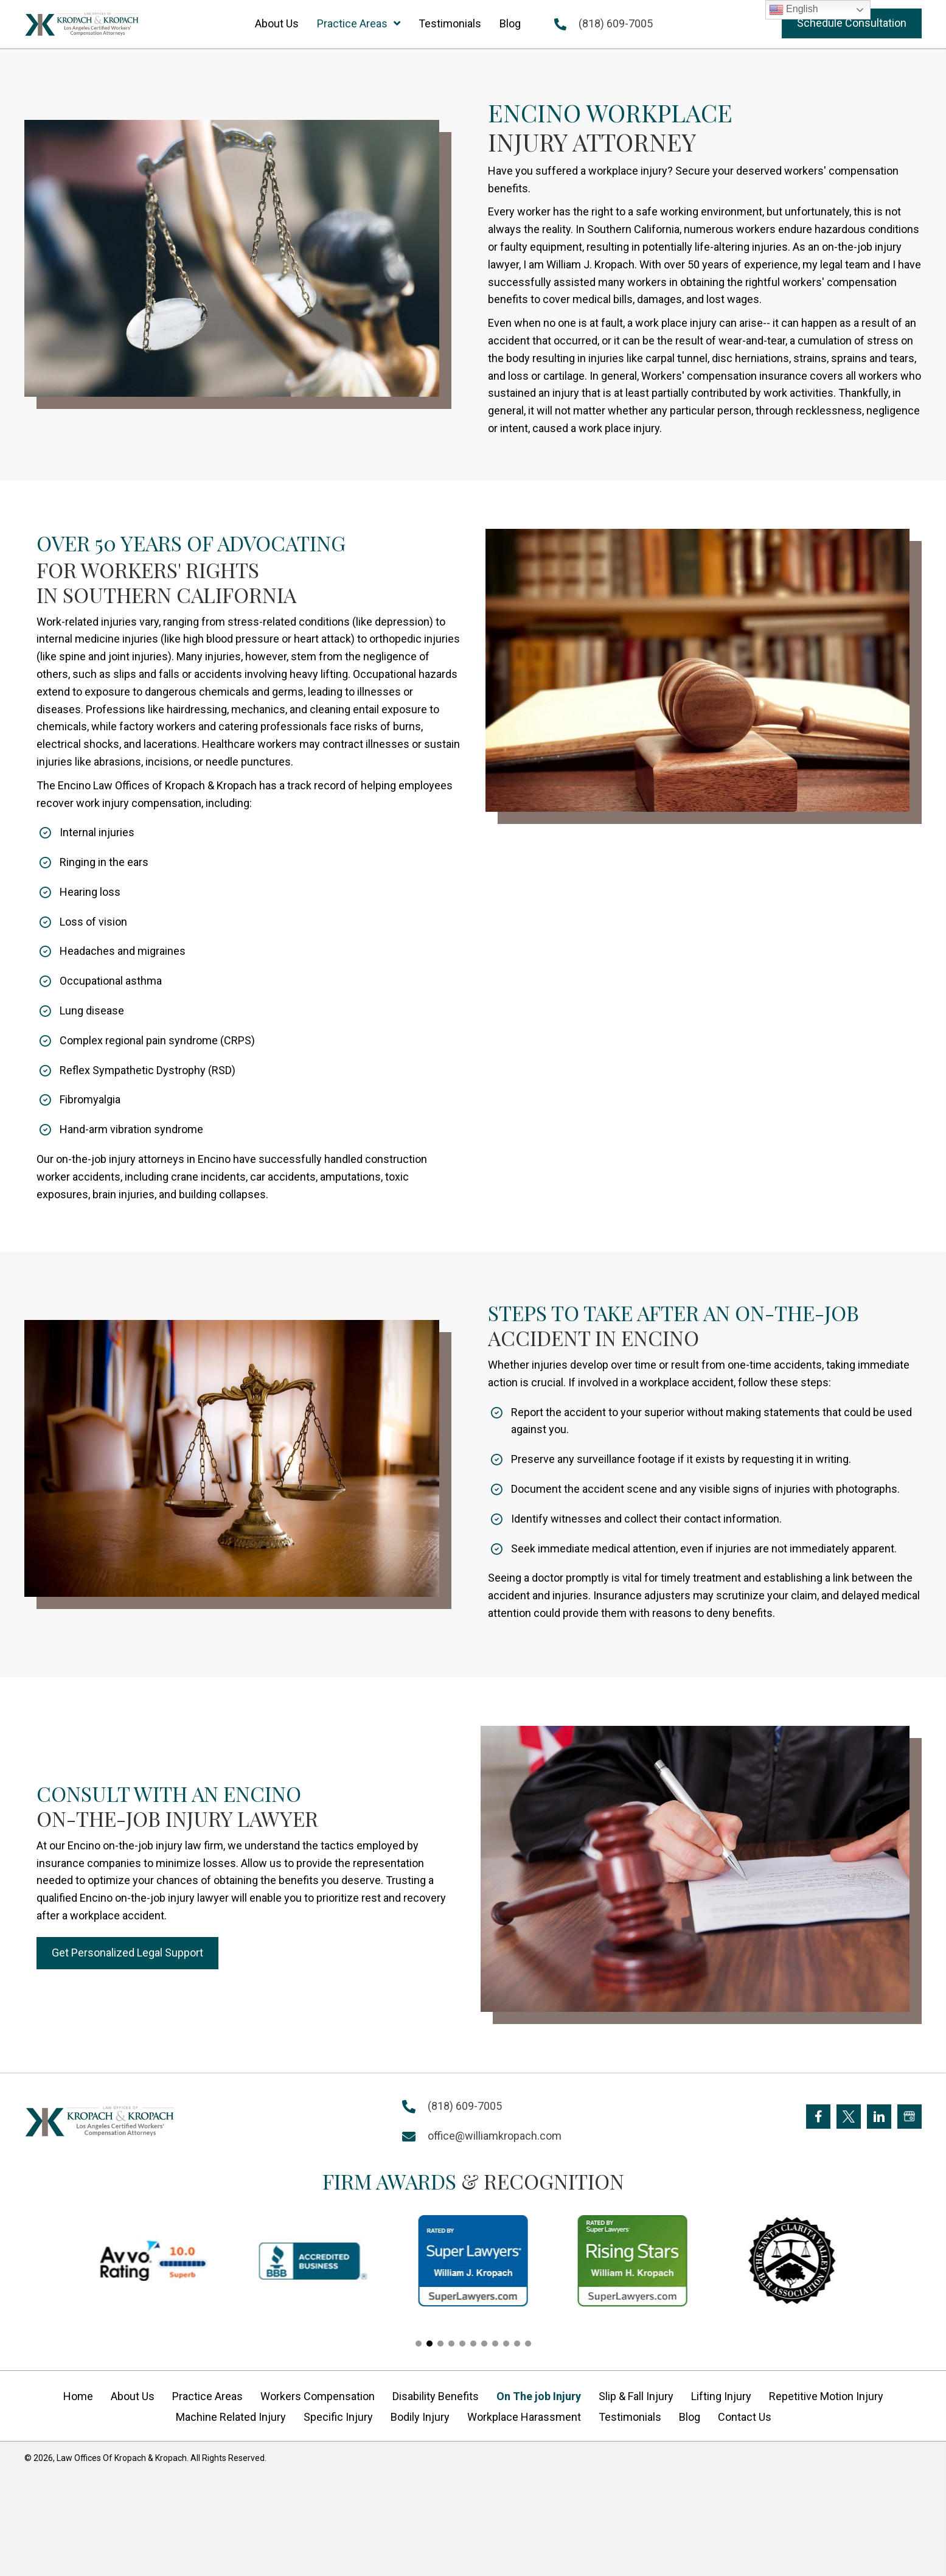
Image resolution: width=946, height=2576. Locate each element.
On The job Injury (538, 2396)
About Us (133, 2396)
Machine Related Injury (231, 2416)
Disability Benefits (435, 2396)
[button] (852, 23)
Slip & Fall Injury (636, 2396)
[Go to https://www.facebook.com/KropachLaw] (818, 2116)
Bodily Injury (420, 2416)
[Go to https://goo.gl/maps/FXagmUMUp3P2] (909, 2116)
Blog (689, 2416)
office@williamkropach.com (495, 2135)
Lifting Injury (721, 2396)
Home (78, 2396)
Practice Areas (207, 2396)
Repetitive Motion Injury (826, 2396)
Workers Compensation (317, 2396)
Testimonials (630, 2416)
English (793, 9)
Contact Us (744, 2416)
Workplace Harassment (524, 2416)
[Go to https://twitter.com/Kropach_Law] (848, 2116)
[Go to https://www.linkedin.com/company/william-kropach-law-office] (879, 2116)
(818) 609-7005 (616, 23)
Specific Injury (338, 2416)
